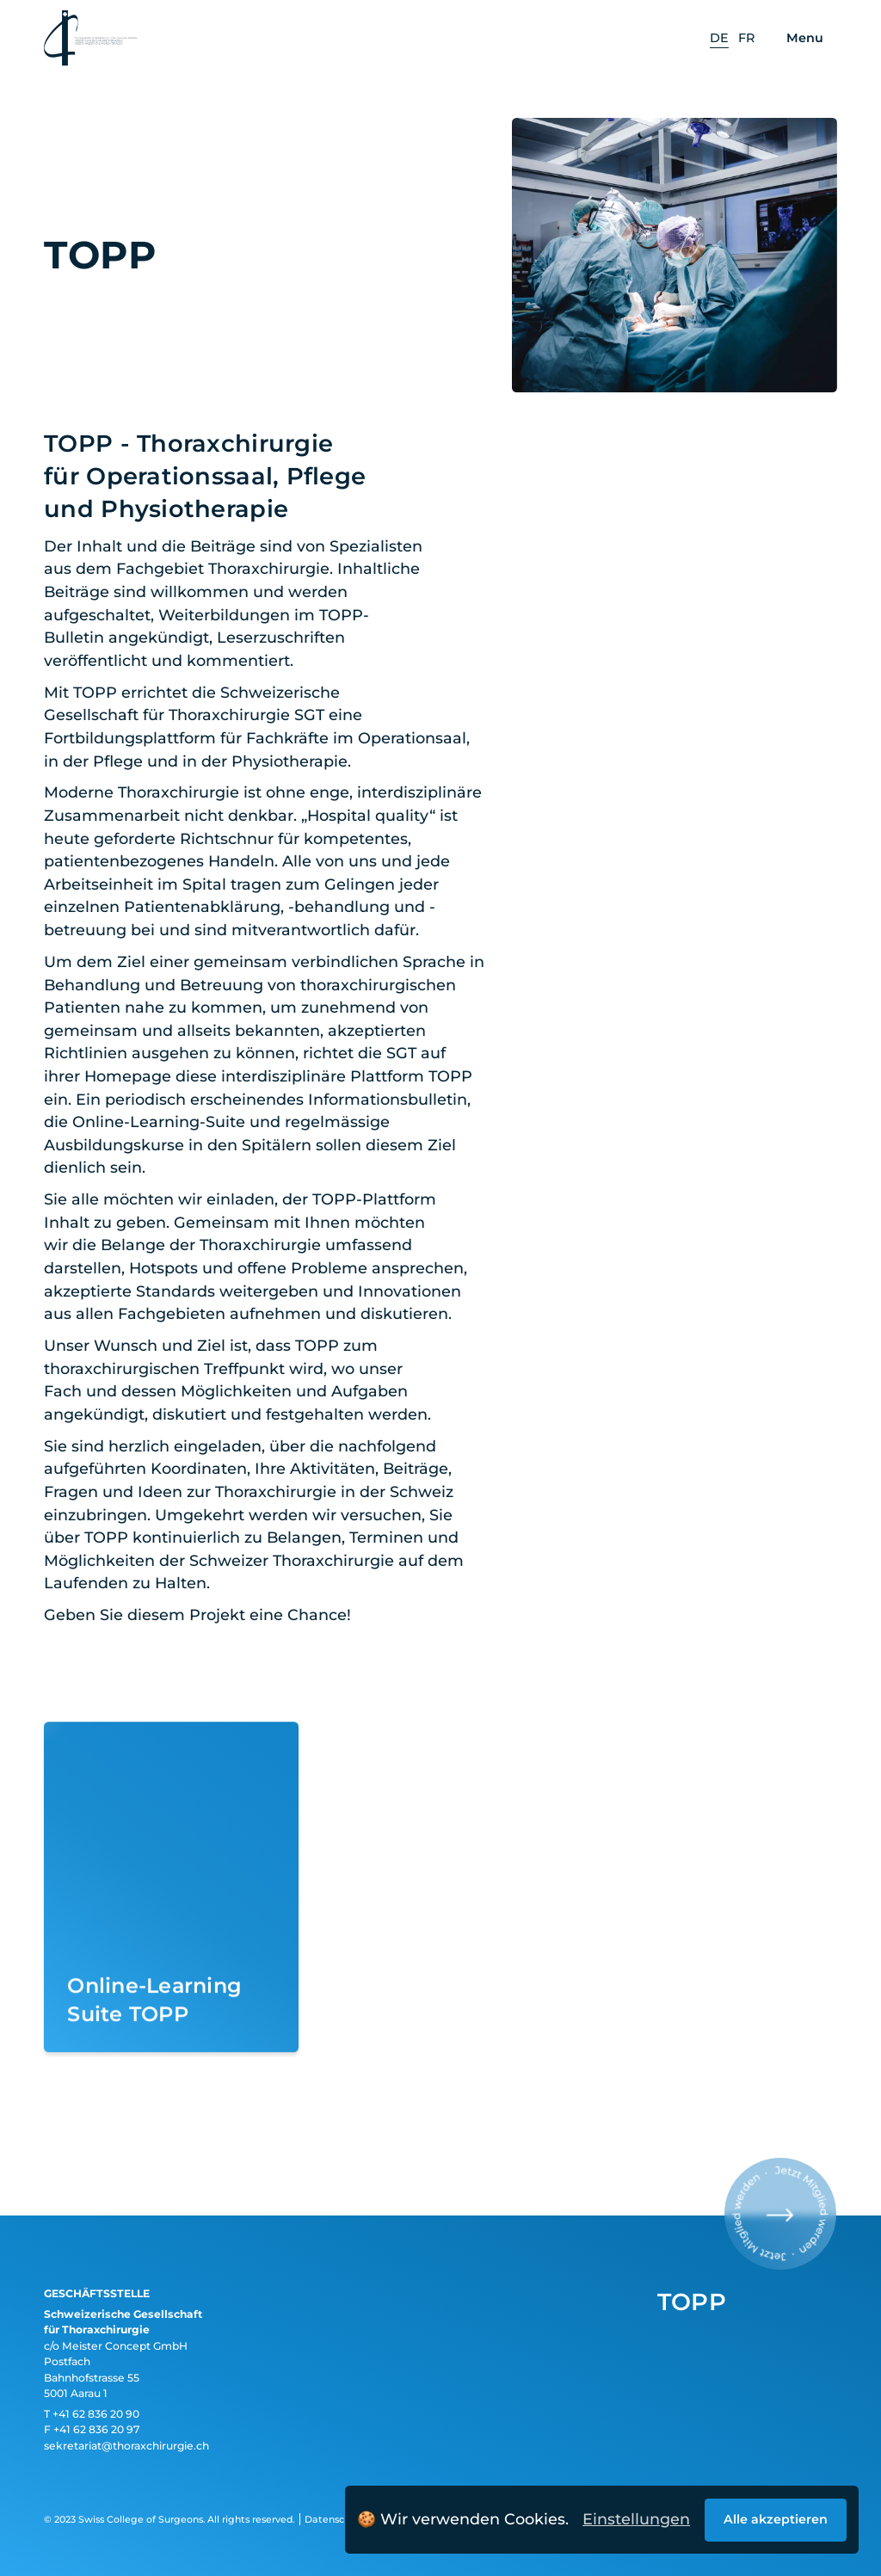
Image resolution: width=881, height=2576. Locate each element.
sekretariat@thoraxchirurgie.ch (126, 2445)
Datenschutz (335, 2519)
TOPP (691, 2302)
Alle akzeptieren (776, 2519)
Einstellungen (636, 2519)
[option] (719, 39)
